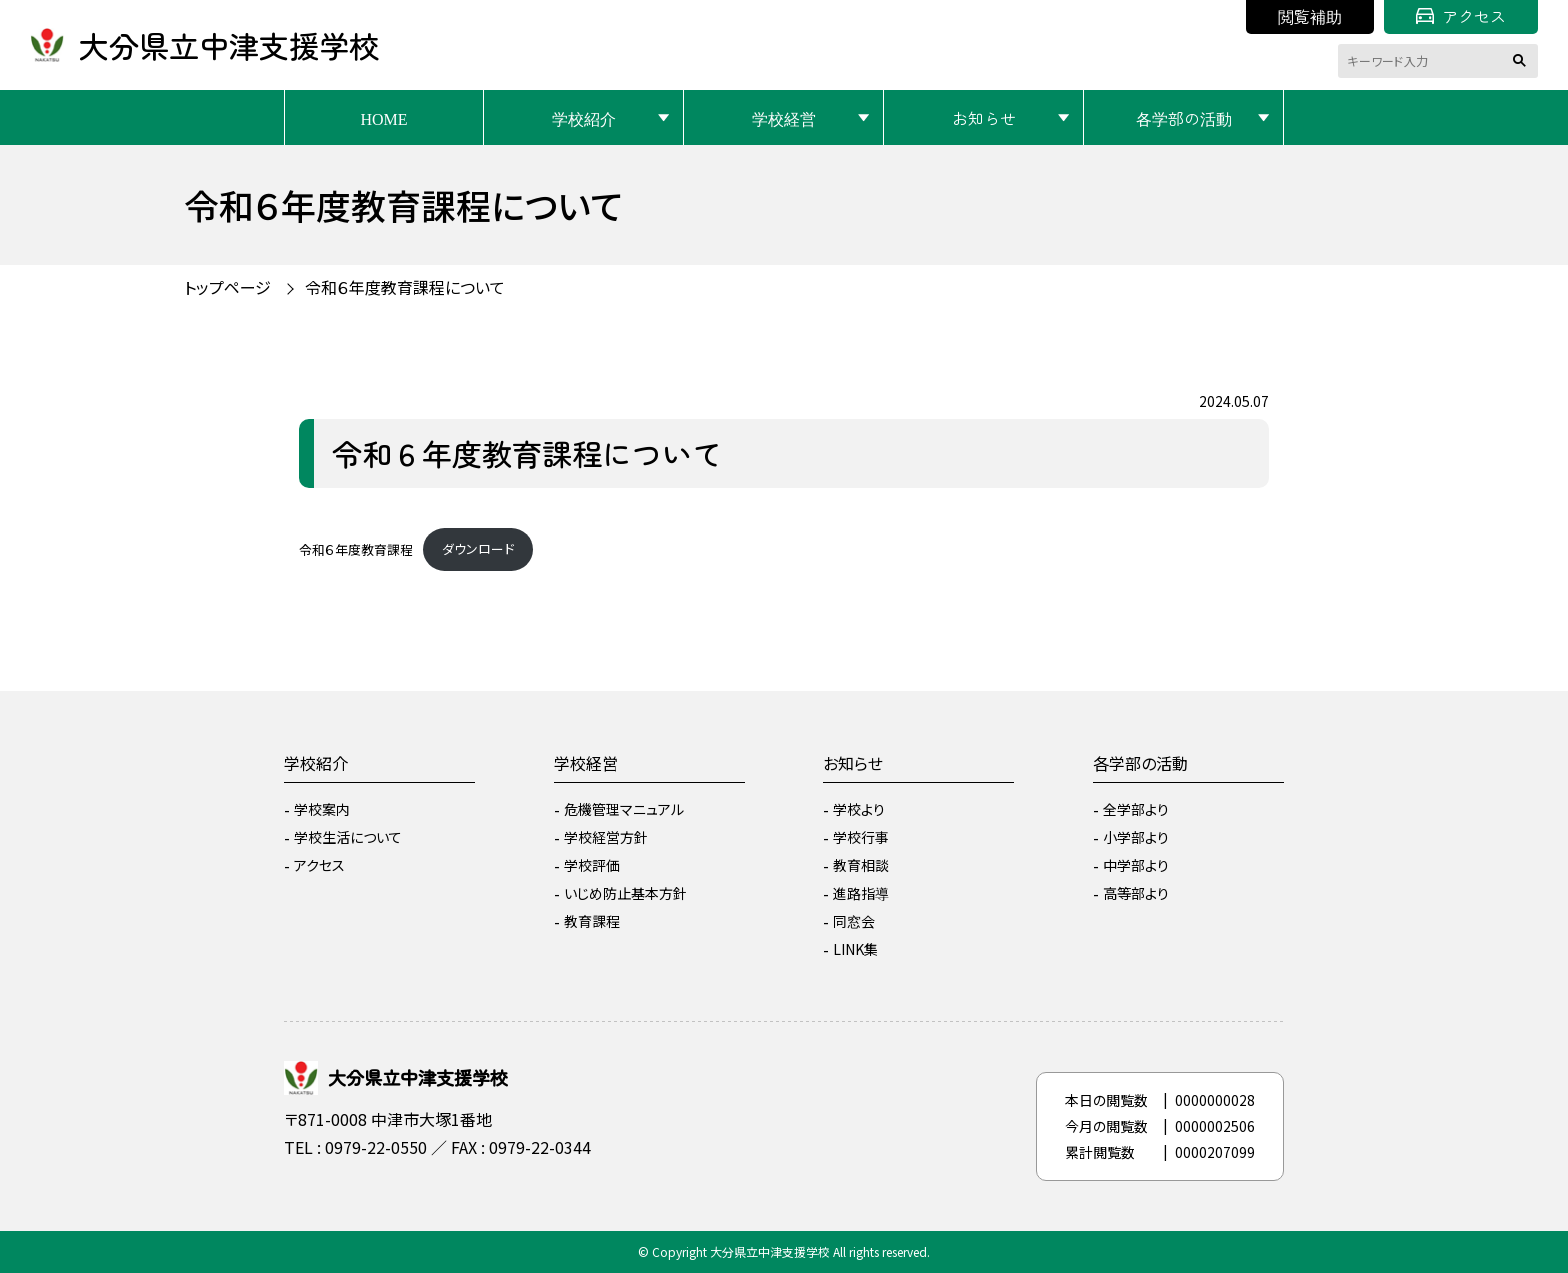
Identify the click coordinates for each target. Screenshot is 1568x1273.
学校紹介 (584, 118)
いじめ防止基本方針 (625, 893)
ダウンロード (478, 548)
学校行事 (861, 837)
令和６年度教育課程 (356, 548)
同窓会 (854, 921)
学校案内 (322, 809)
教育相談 (861, 865)
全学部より (1136, 809)
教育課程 (592, 921)
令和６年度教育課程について (405, 287)
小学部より (1136, 837)
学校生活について (348, 837)
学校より (859, 809)
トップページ (227, 287)
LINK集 (855, 949)
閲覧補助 (1310, 16)
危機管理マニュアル (624, 809)
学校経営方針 (606, 837)
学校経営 (784, 118)
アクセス (1461, 16)
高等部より (1136, 893)
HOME (383, 118)
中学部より (1136, 865)
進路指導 (861, 893)
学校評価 (592, 865)
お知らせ (984, 118)
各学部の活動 (1184, 118)
